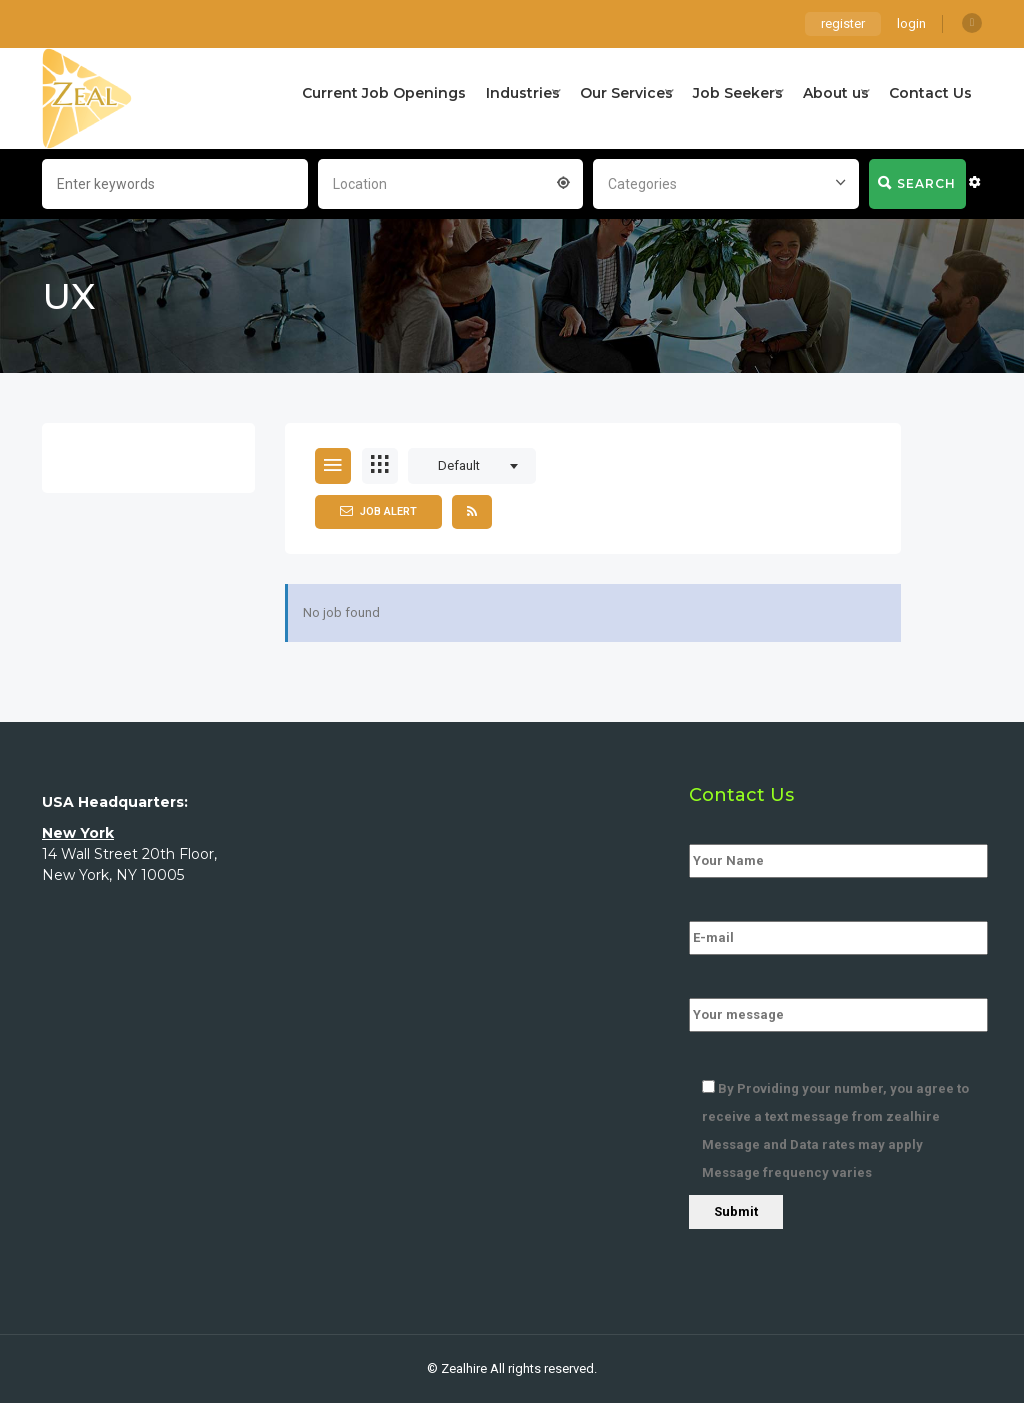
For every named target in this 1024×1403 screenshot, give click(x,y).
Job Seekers (738, 93)
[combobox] (451, 182)
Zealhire (464, 1368)
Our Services (626, 93)
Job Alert (378, 511)
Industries (523, 93)
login (911, 23)
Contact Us (930, 93)
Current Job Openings (384, 93)
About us (836, 93)
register (843, 23)
